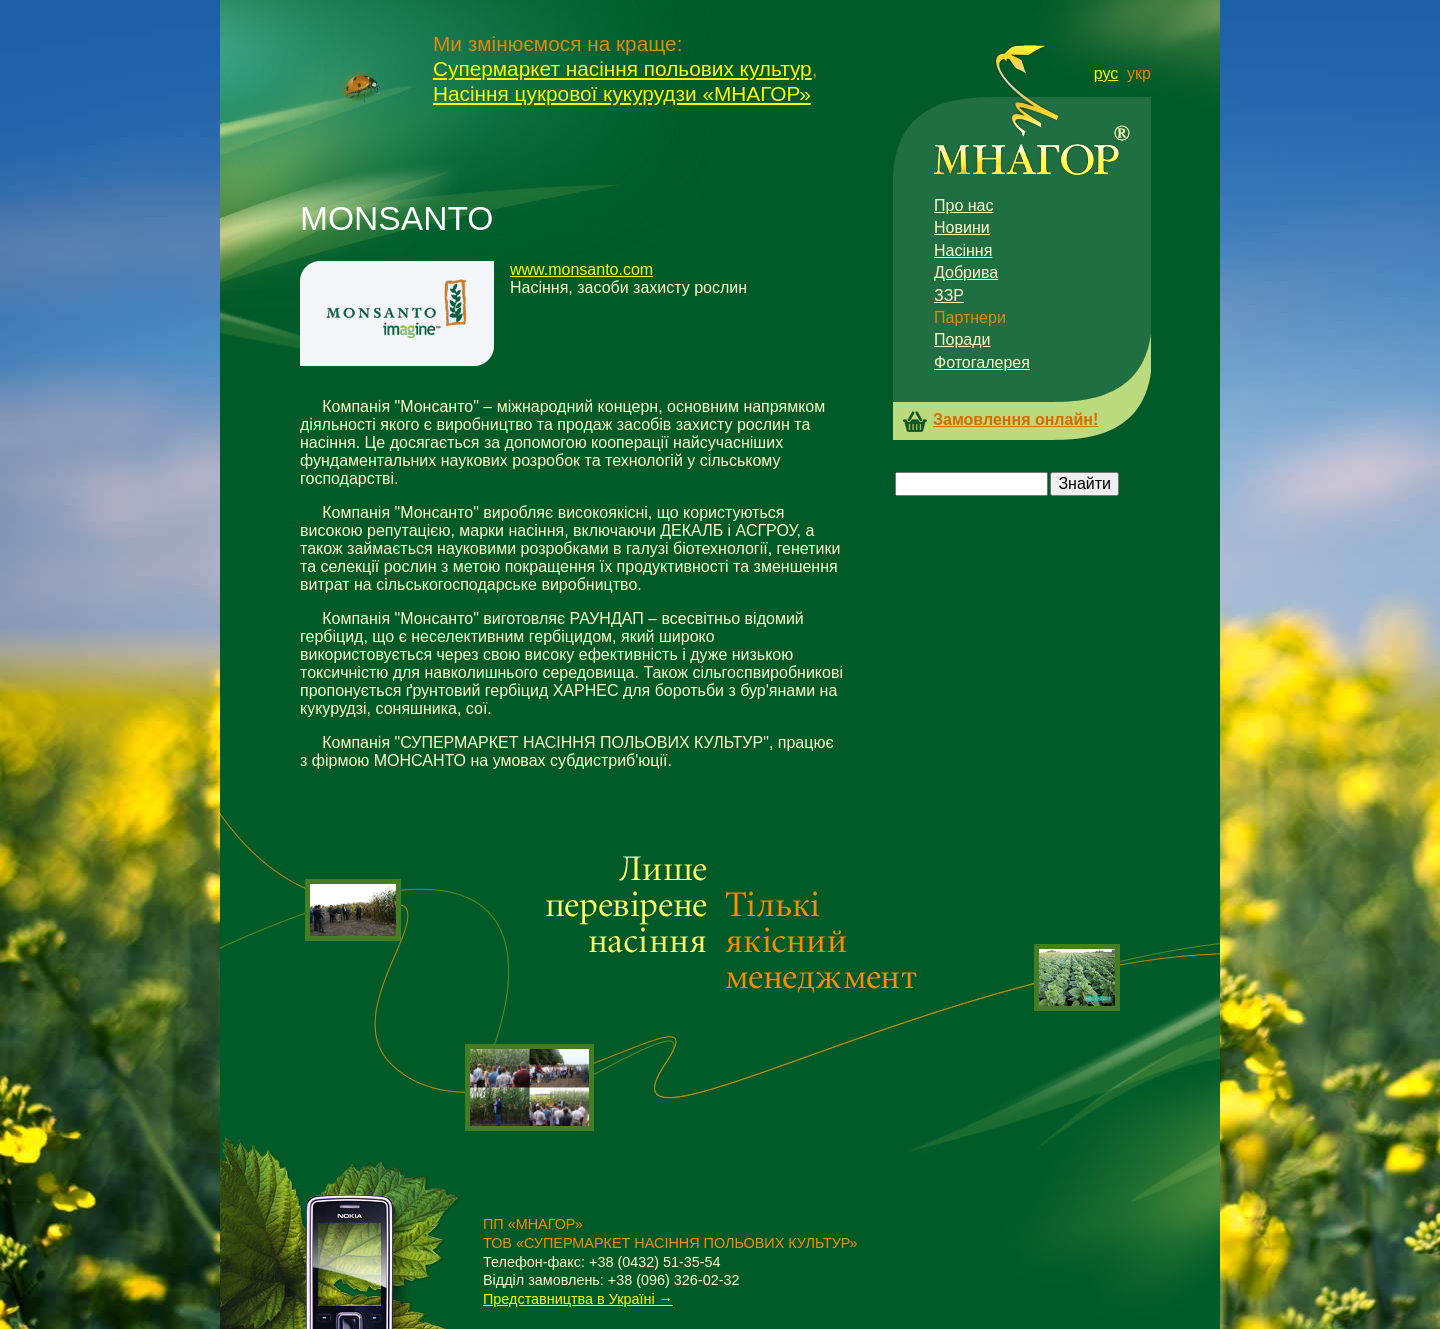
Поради (962, 339)
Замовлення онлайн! (1015, 420)
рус (1106, 73)
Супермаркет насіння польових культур (622, 68)
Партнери (970, 317)
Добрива (966, 272)
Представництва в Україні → (578, 1299)
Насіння (963, 250)
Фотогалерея (982, 362)
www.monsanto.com (581, 269)
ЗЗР (949, 295)
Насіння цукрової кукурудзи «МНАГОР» (622, 93)
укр (1139, 73)
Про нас (963, 205)
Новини (962, 227)
